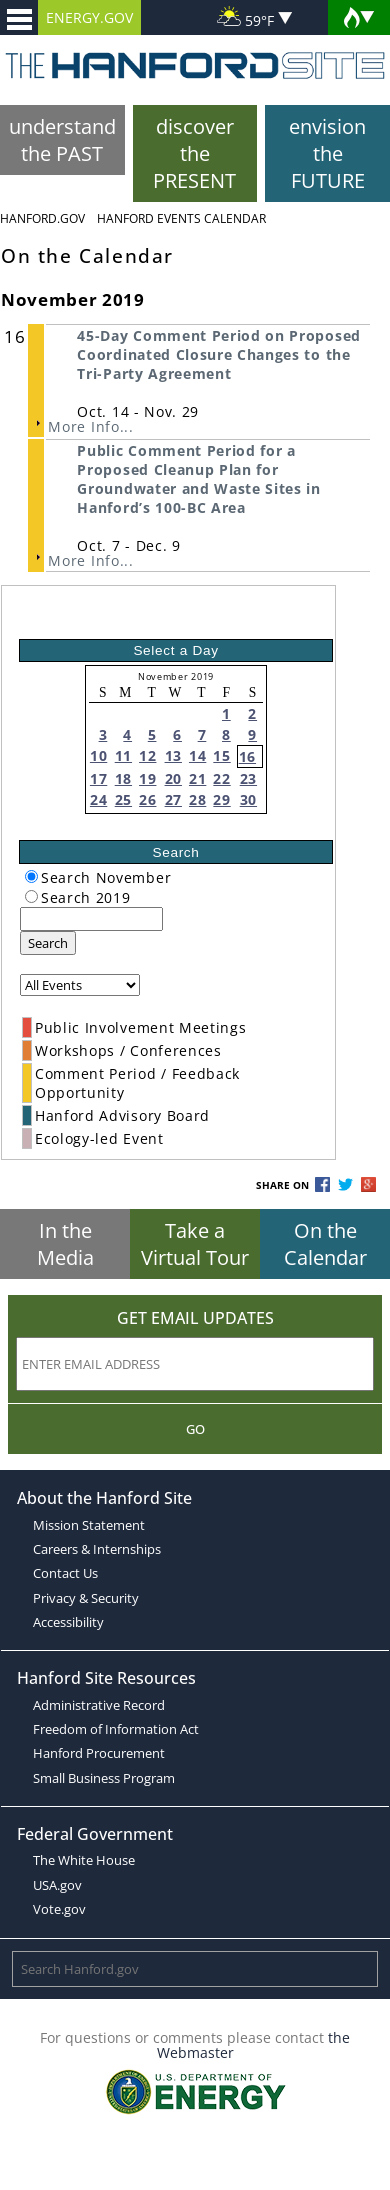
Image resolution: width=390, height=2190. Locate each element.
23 (248, 778)
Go (195, 1429)
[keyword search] (91, 919)
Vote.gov (59, 1909)
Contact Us (65, 1573)
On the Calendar (325, 1244)
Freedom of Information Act (116, 1729)
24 (98, 799)
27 (173, 799)
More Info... (90, 426)
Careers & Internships (97, 1549)
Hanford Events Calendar (181, 218)
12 (147, 755)
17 (98, 778)
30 (248, 799)
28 (197, 799)
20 (173, 778)
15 (221, 755)
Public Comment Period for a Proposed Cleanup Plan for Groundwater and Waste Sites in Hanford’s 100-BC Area (198, 479)
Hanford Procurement (99, 1753)
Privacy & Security (86, 1598)
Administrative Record (99, 1705)
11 (123, 755)
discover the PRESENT (194, 153)
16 (247, 756)
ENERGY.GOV (89, 17)
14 (197, 755)
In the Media (65, 1244)
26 (147, 799)
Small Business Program (104, 1778)
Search (48, 943)
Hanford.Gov (42, 218)
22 (221, 778)
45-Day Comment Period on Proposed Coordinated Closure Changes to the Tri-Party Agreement (218, 354)
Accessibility (68, 1622)
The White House (84, 1860)
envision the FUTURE (327, 153)
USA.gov (57, 1885)
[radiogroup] (31, 876)
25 (123, 799)
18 (123, 778)
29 (221, 799)
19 (147, 778)
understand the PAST (62, 140)
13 (173, 755)
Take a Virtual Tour (195, 1244)
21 (197, 778)
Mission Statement (89, 1525)
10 (98, 755)
